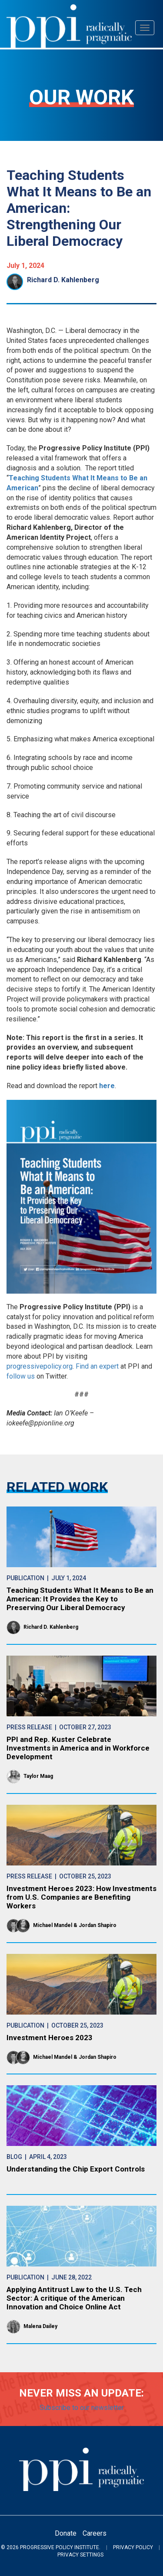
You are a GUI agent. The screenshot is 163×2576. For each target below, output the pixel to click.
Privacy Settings (80, 2555)
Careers (94, 2533)
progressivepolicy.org (40, 1366)
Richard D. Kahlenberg (63, 280)
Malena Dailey (40, 2326)
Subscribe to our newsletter (82, 2407)
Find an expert (97, 1366)
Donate (66, 2533)
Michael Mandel (52, 1925)
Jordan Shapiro (97, 1925)
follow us (21, 1376)
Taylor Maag (38, 1776)
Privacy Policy (133, 2547)
